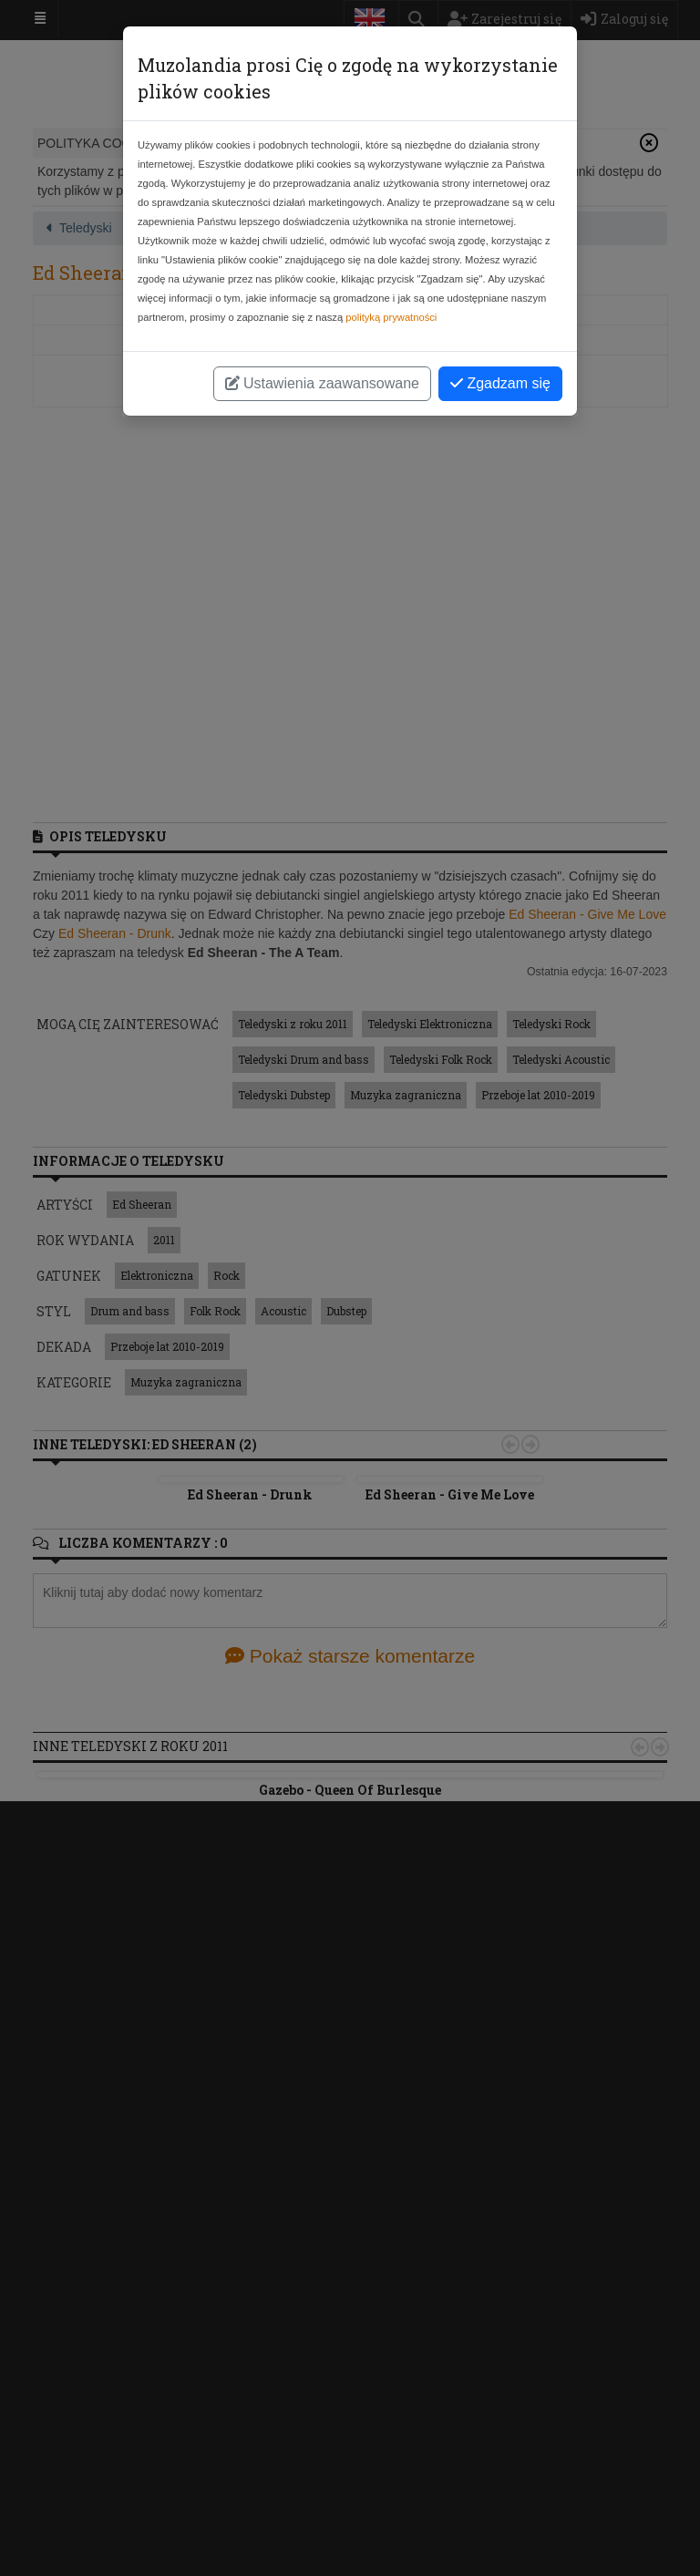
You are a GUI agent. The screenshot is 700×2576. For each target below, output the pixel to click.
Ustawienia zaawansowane (322, 383)
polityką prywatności (391, 317)
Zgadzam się (500, 383)
